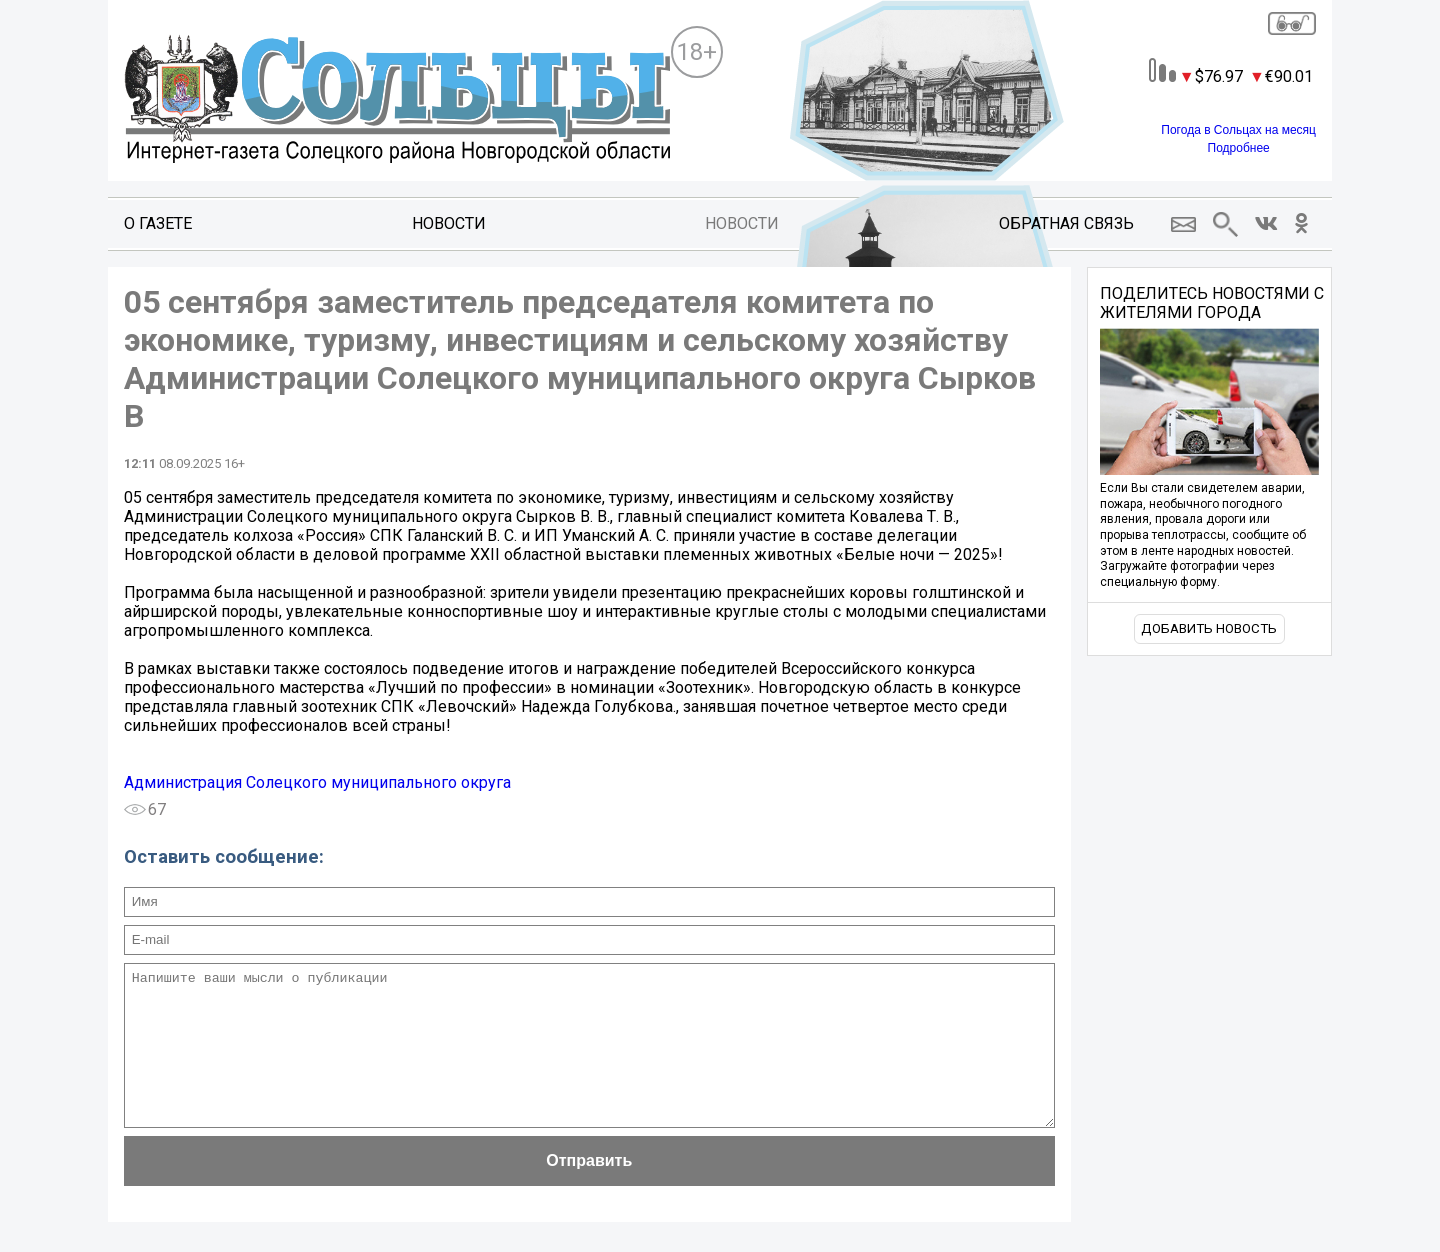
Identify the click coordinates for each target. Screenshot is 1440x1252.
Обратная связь (1066, 223)
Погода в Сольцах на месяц (1238, 130)
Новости (449, 223)
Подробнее (1239, 148)
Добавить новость (1209, 628)
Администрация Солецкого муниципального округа (317, 782)
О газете (158, 223)
